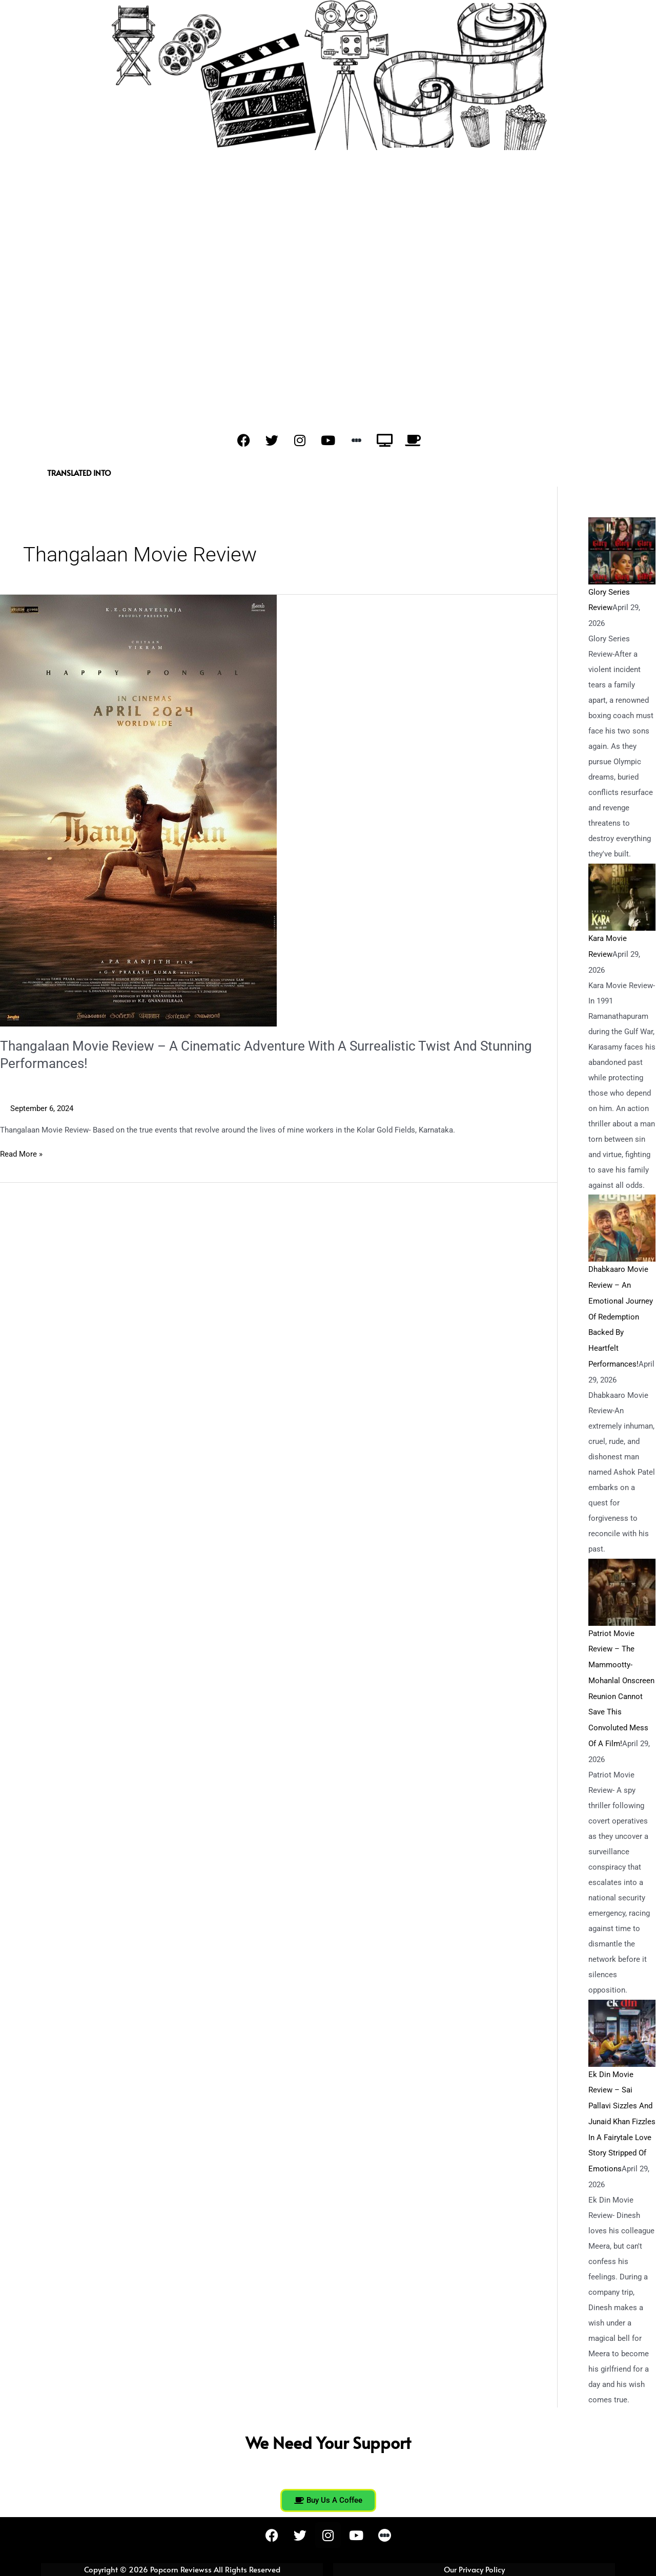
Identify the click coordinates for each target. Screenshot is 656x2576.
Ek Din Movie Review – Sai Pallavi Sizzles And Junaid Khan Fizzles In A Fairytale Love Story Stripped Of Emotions (621, 2113)
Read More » (21, 1153)
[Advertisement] (328, 279)
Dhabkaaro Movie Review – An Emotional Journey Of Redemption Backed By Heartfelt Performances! (620, 1314)
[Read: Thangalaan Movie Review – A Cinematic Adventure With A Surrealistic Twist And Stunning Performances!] (138, 809)
